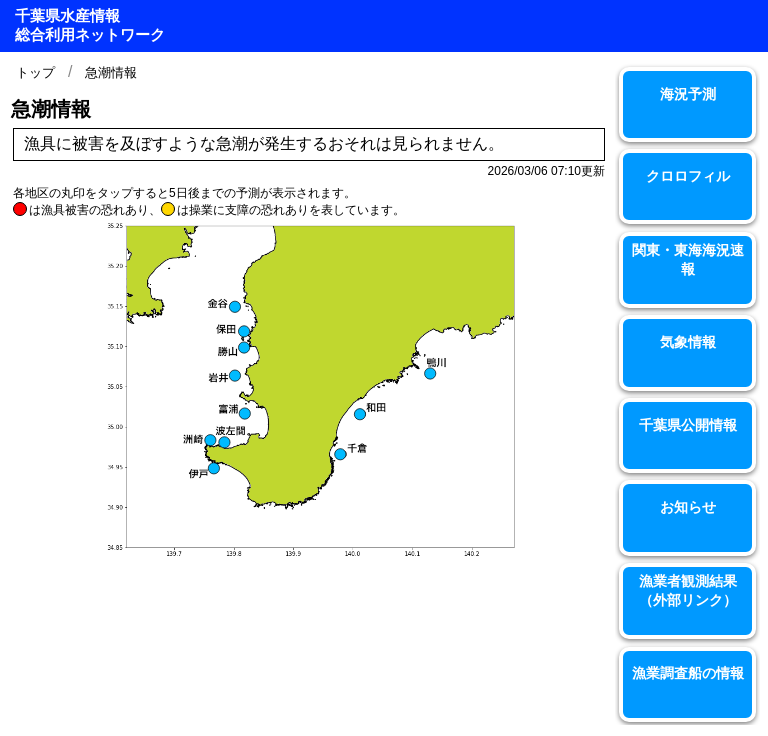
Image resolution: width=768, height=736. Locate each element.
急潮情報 (111, 72)
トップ (35, 72)
